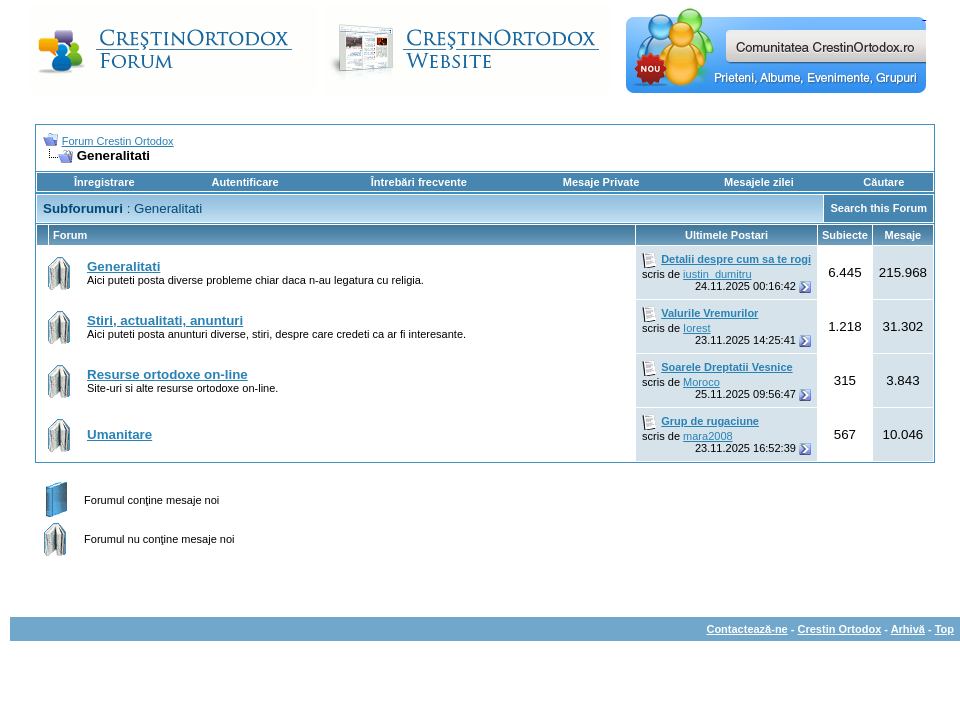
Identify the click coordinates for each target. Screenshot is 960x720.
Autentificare (244, 182)
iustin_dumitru (717, 274)
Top (944, 629)
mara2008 (708, 436)
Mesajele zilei (759, 182)
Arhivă (908, 629)
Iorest (697, 328)
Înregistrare (104, 182)
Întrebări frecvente (419, 182)
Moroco (701, 382)
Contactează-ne (746, 629)
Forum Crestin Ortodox (118, 141)
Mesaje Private (601, 182)
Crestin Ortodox (840, 629)
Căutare (883, 182)
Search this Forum (878, 208)
